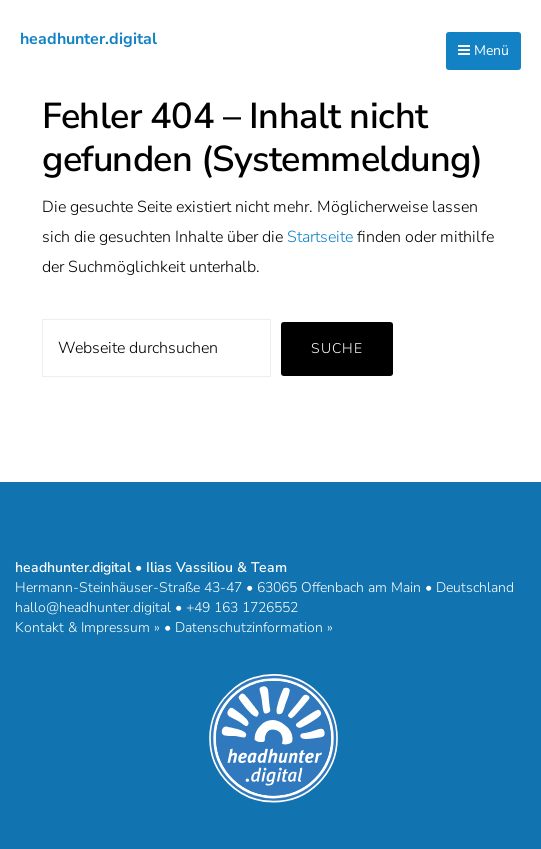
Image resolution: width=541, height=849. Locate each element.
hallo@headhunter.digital (93, 607)
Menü (483, 50)
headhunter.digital (88, 39)
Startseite (320, 237)
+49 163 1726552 (242, 607)
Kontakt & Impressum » (87, 627)
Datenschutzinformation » (254, 627)
